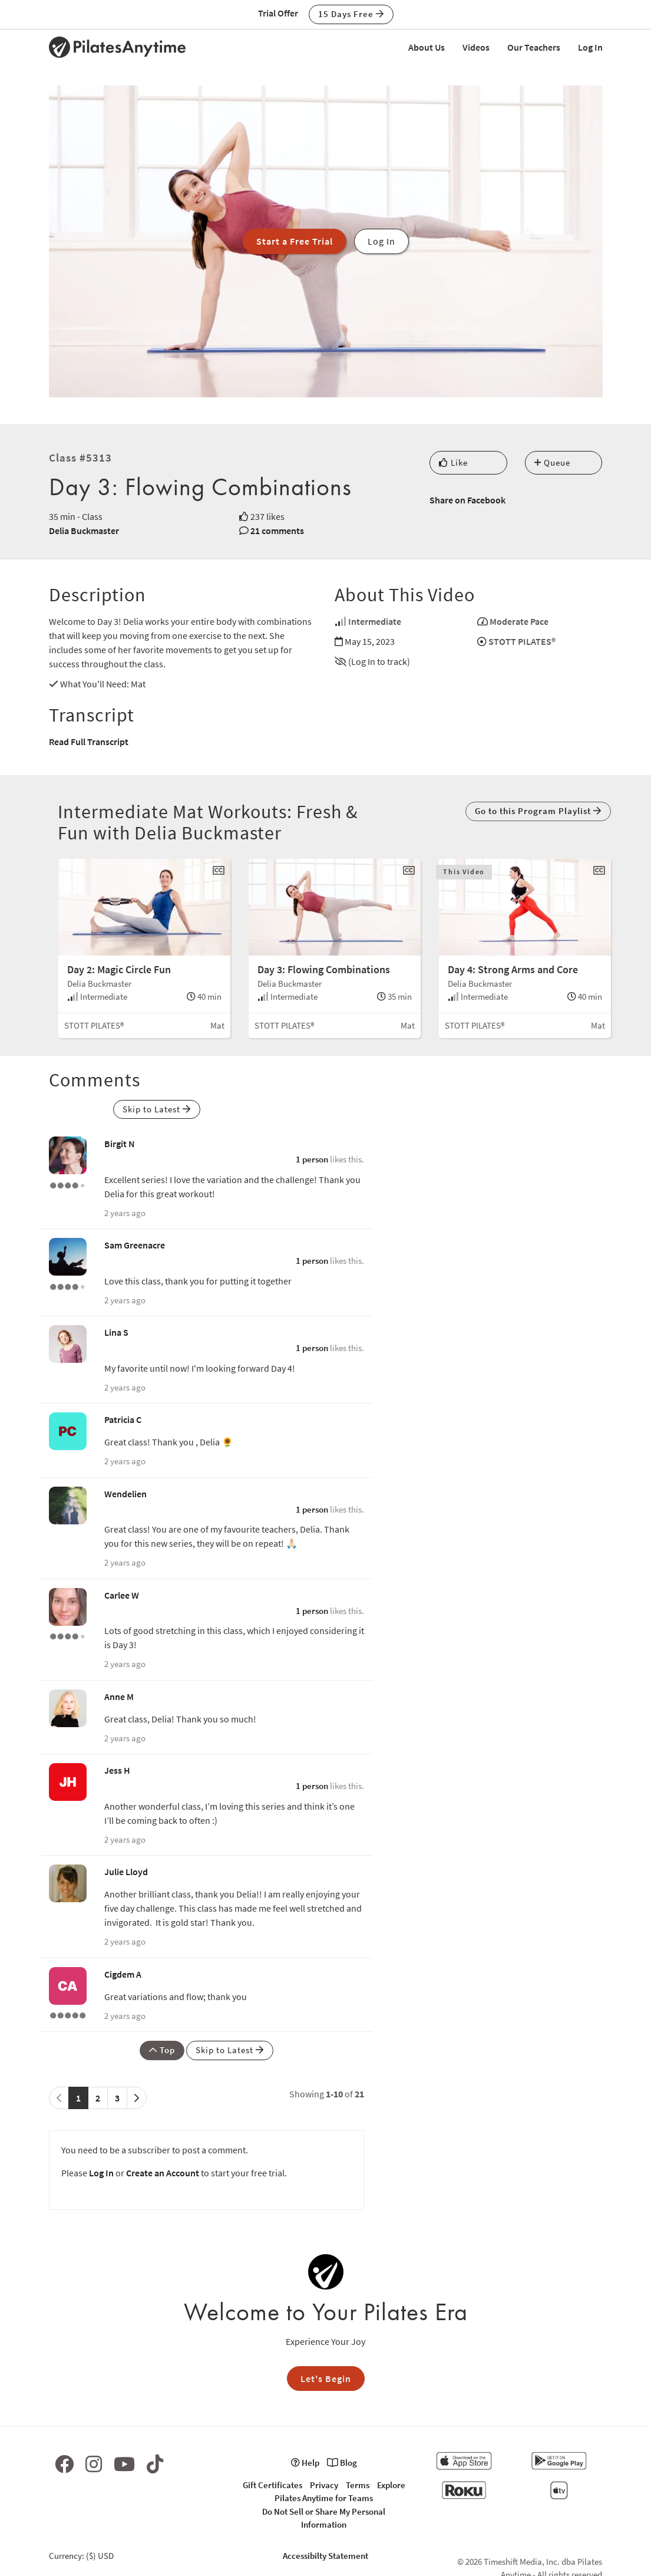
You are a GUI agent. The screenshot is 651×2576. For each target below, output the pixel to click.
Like (453, 462)
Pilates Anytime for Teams (324, 2497)
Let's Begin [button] (325, 2378)
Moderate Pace (519, 621)
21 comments (277, 530)
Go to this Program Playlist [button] (538, 810)
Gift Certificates (272, 2485)
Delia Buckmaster (84, 530)
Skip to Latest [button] (157, 1109)
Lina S (116, 1332)
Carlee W (121, 1595)
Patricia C (122, 1419)
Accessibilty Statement (325, 2555)
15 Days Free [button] (351, 13)
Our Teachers (533, 47)
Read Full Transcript (88, 741)
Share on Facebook (467, 500)
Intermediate (374, 621)
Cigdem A (122, 1974)
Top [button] (162, 2049)
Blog (342, 2462)
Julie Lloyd (126, 1871)
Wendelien (125, 1494)
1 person (312, 1159)
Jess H (117, 1770)
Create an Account (162, 2173)
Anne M (119, 1696)
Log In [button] (381, 241)
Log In (590, 47)
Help (305, 2462)
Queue (552, 462)
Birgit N (119, 1143)
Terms (357, 2485)
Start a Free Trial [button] (294, 241)
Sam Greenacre (134, 1245)
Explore (391, 2485)
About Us (426, 47)
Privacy (324, 2485)
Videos (476, 47)
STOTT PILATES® (522, 641)
